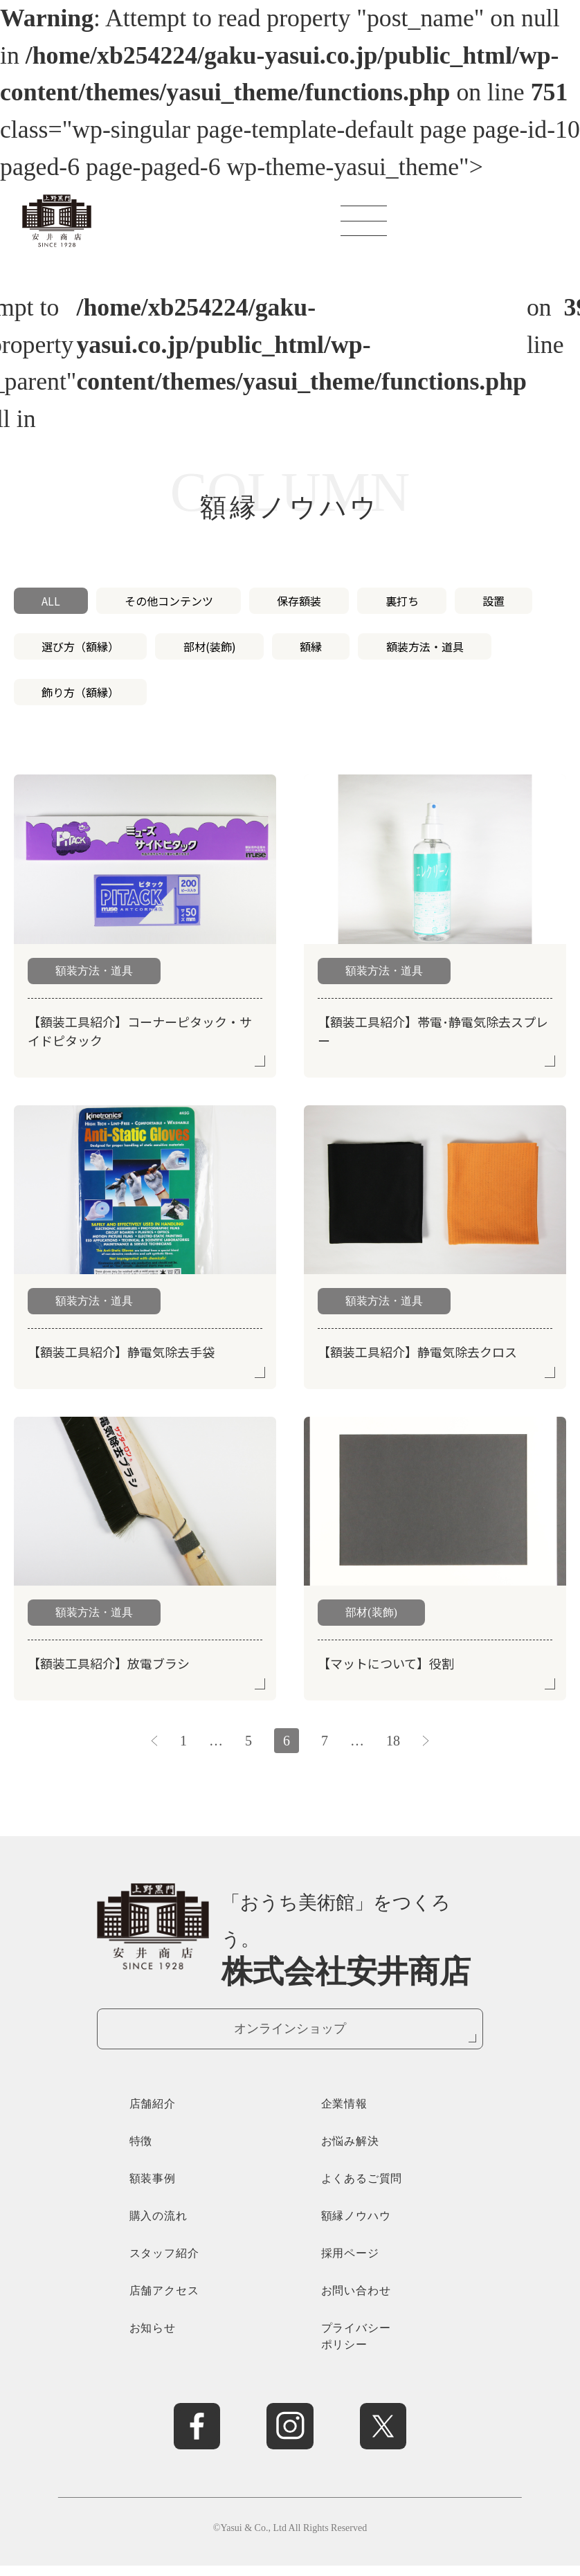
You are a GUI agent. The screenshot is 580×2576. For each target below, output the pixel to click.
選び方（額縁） (80, 646)
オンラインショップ (290, 2032)
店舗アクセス (164, 2301)
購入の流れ (158, 2226)
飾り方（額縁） (80, 692)
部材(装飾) (209, 646)
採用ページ (350, 2263)
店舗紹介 (152, 2114)
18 (393, 1740)
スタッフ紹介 (164, 2263)
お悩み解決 (350, 2151)
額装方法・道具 (425, 646)
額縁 (311, 646)
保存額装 (299, 600)
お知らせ (152, 2338)
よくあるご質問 (362, 2189)
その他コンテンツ (169, 600)
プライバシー (386, 2348)
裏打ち (402, 600)
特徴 (141, 2151)
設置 (493, 600)
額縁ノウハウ (356, 2226)
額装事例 (152, 2189)
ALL (51, 600)
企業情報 (344, 2114)
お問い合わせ (356, 2301)
